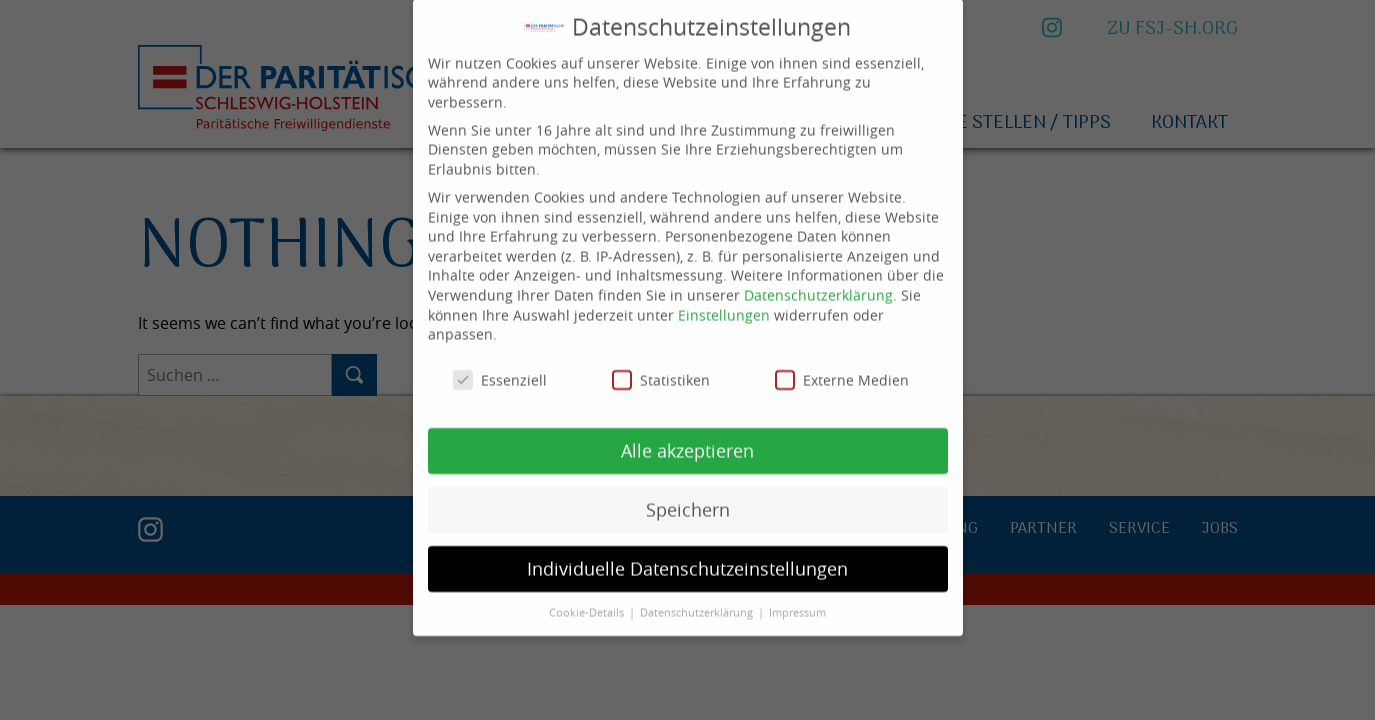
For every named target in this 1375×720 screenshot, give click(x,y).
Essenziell (500, 365)
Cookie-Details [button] (588, 597)
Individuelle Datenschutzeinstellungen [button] (687, 553)
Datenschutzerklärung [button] (698, 597)
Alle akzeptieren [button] (687, 435)
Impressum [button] (797, 597)
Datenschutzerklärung (818, 279)
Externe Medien (842, 365)
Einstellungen (724, 299)
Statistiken (661, 365)
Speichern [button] (688, 494)
